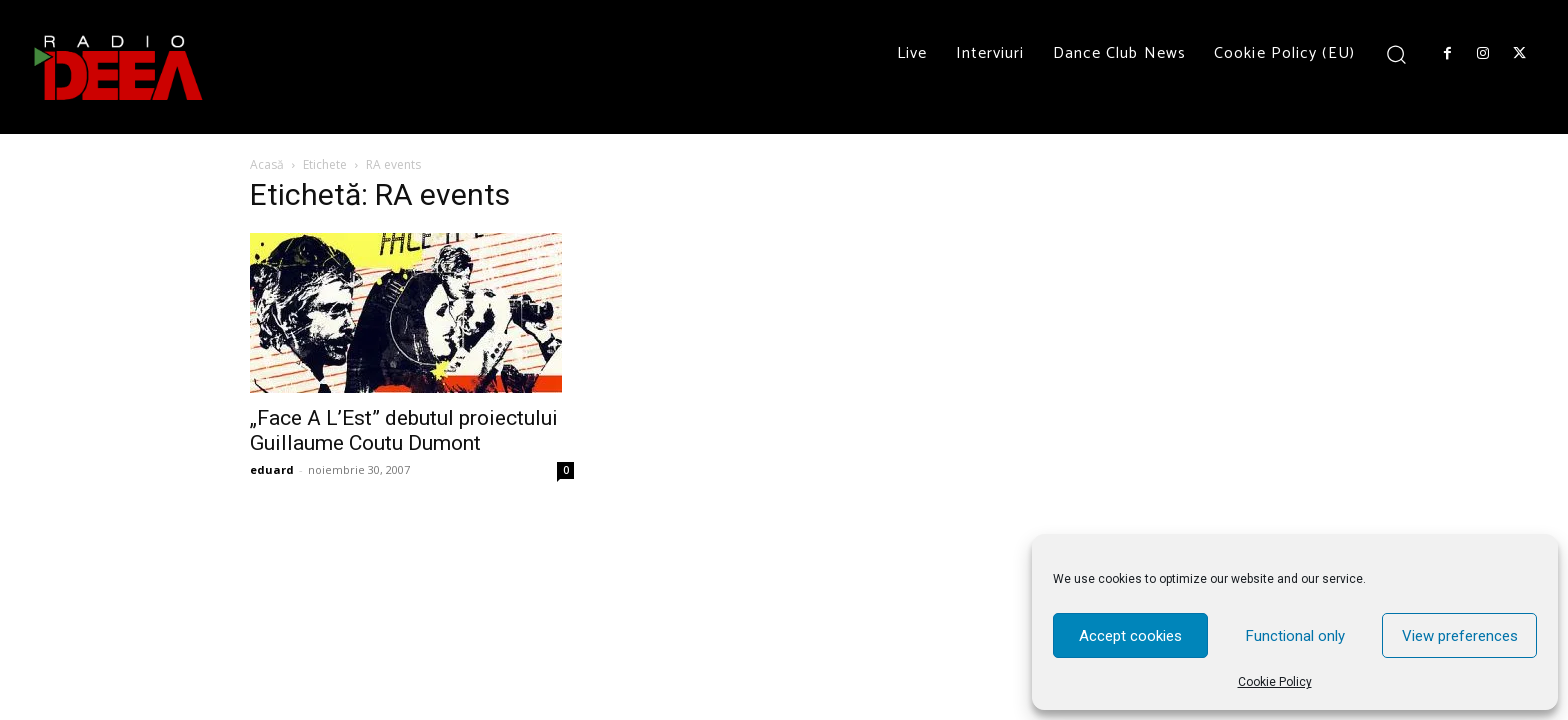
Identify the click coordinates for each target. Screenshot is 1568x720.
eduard (272, 469)
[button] (1396, 53)
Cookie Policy (1275, 682)
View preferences (1460, 636)
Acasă (267, 164)
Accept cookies (1130, 636)
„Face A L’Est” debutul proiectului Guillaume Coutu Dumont (404, 430)
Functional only (1295, 636)
